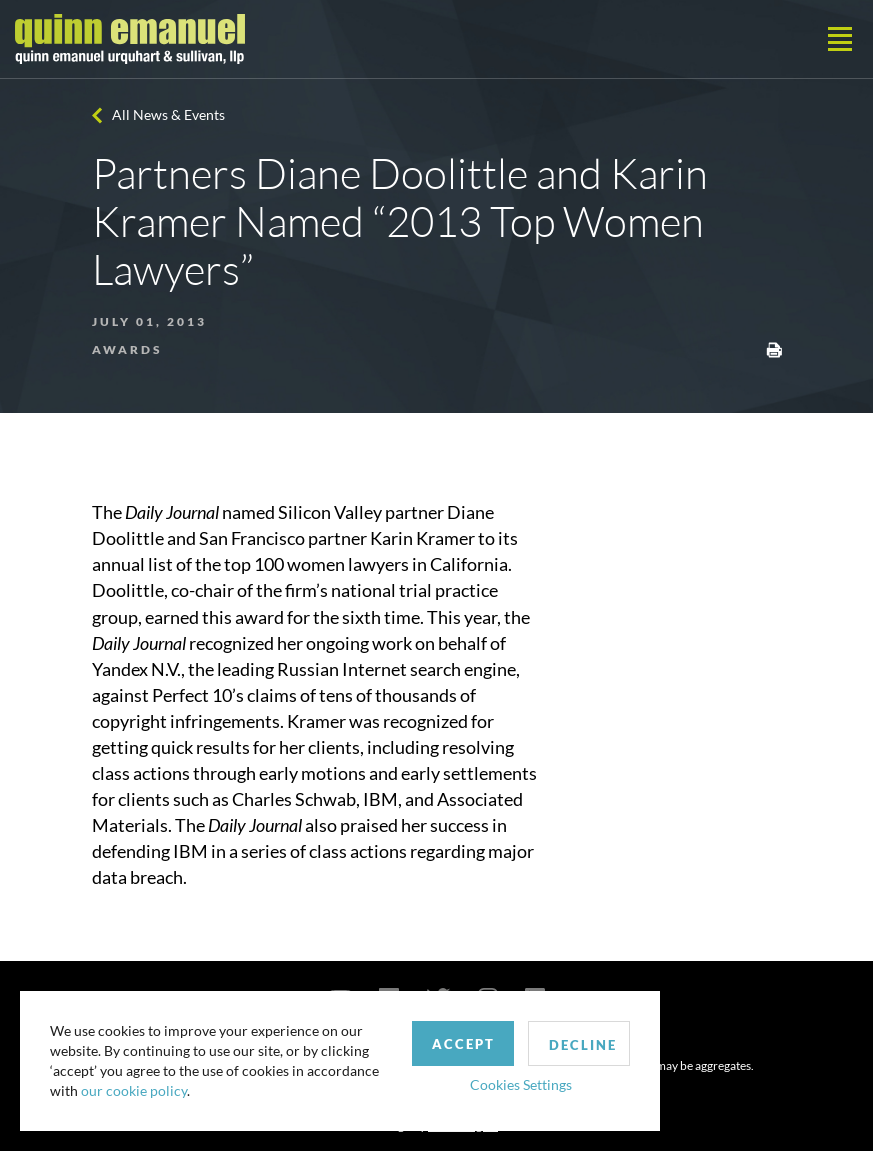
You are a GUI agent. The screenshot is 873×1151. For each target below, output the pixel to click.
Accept (463, 1044)
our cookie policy (134, 1090)
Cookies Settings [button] (521, 1084)
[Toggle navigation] (840, 39)
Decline (583, 1045)
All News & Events (168, 114)
